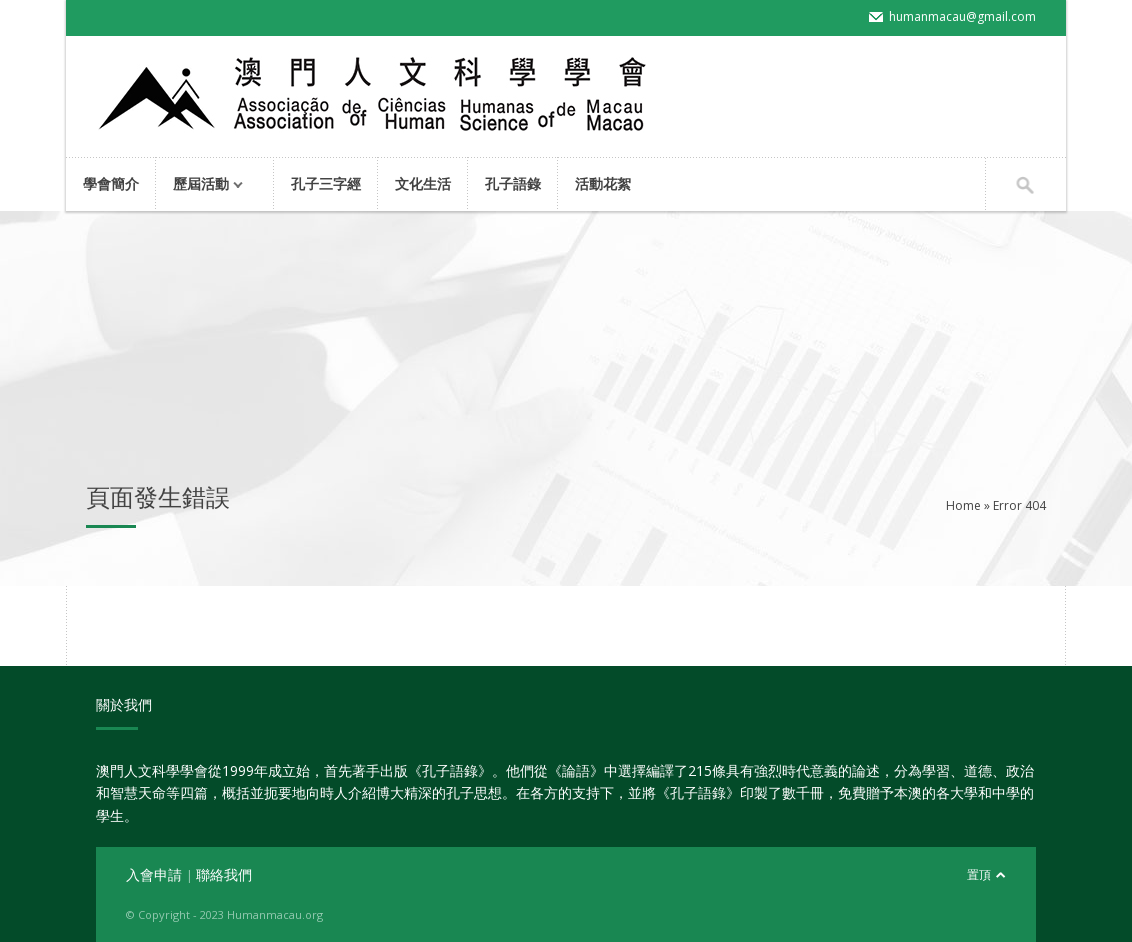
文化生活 (423, 183)
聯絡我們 (224, 874)
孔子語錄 (513, 183)
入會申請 (156, 874)
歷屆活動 (204, 185)
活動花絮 (603, 183)
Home (963, 505)
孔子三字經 (326, 183)
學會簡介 (111, 183)
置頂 (979, 874)
